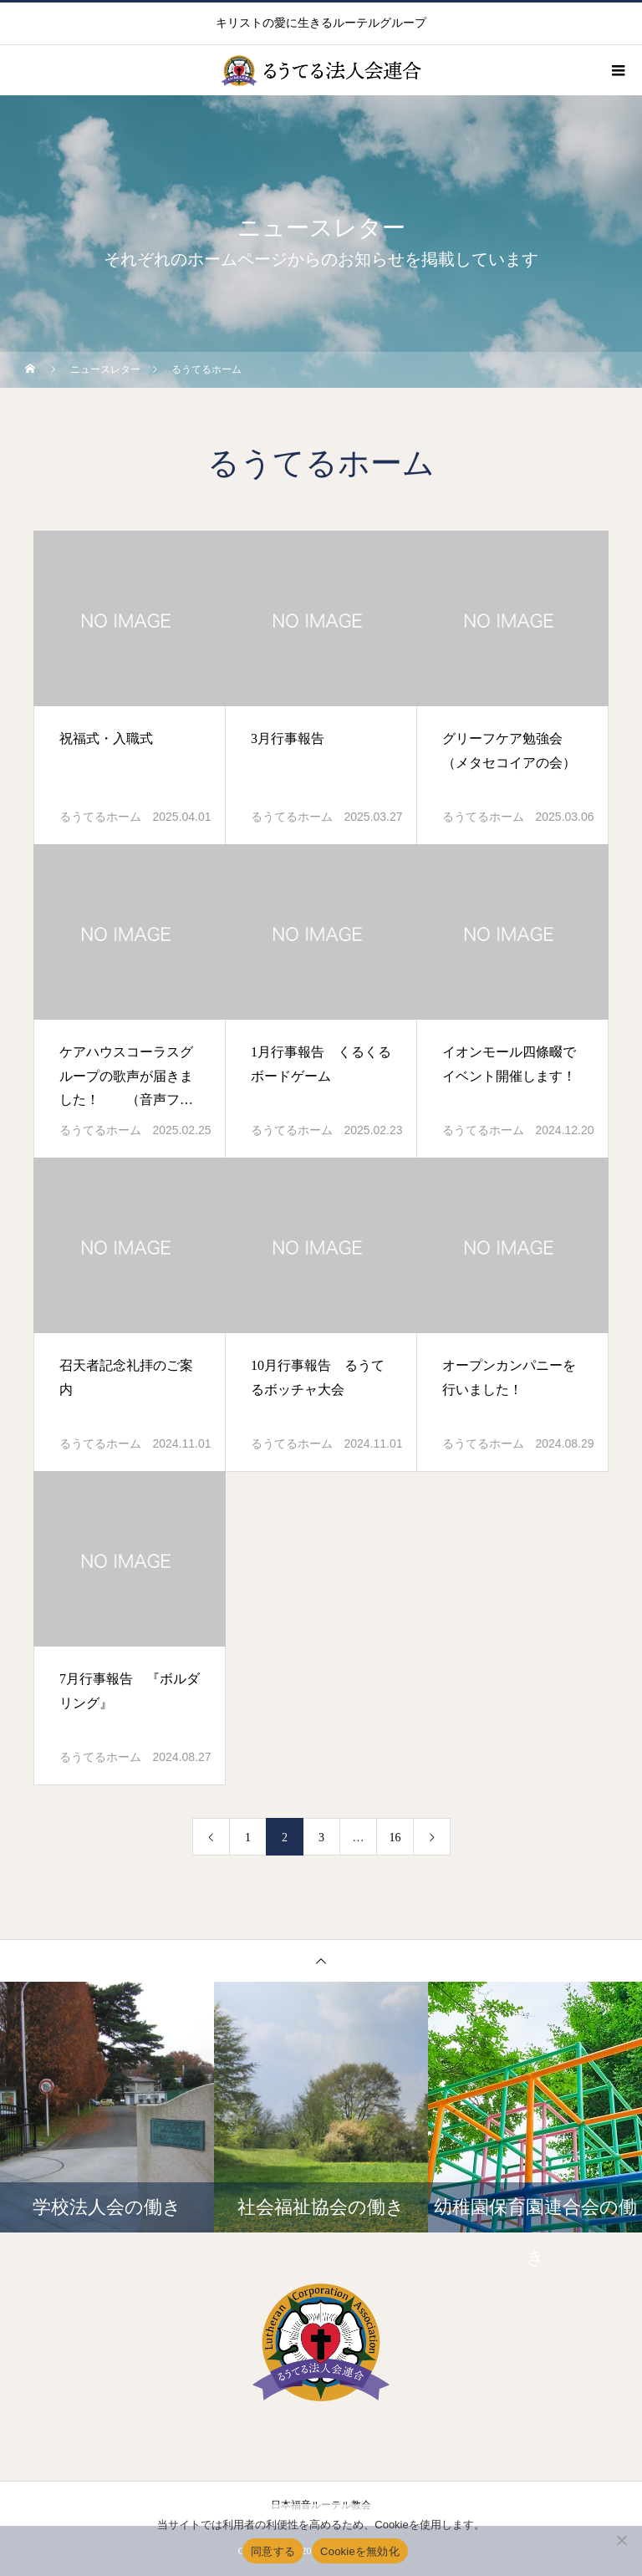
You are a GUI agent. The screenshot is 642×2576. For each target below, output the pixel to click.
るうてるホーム (100, 817)
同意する (273, 2551)
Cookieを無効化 (360, 2551)
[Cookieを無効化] (621, 2540)
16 (395, 1837)
